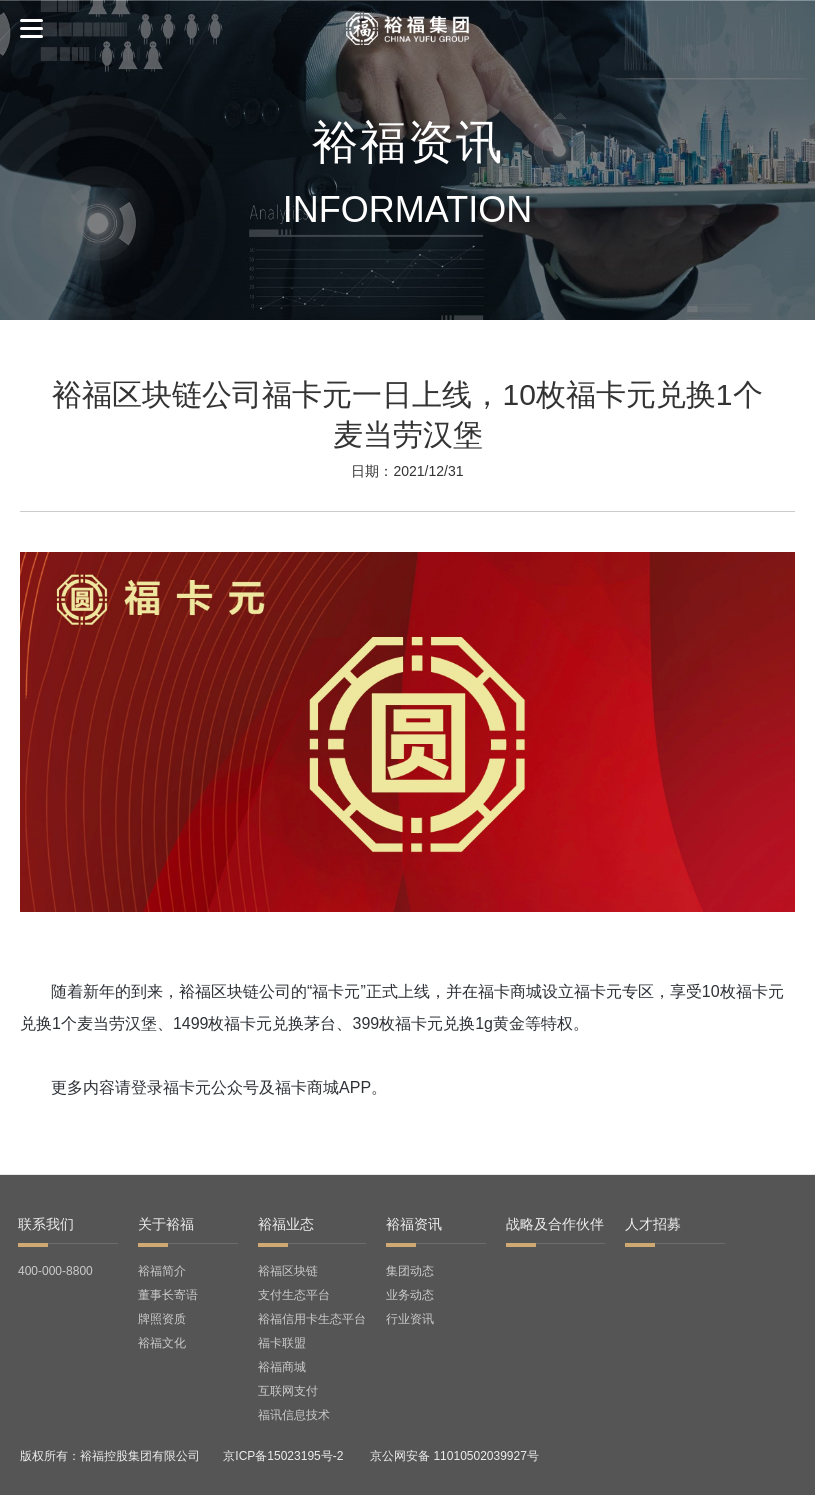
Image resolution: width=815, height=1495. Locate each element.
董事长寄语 (168, 1295)
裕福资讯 (414, 1224)
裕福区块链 (288, 1271)
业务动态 (410, 1295)
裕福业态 (286, 1224)
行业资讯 (410, 1319)
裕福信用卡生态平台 (312, 1319)
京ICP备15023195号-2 (283, 1456)
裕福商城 (282, 1367)
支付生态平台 (294, 1295)
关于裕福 (166, 1224)
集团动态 (410, 1271)
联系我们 (46, 1224)
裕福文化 (162, 1343)
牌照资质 (162, 1319)
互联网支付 (288, 1391)
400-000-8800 (55, 1271)
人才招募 (653, 1224)
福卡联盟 (282, 1343)
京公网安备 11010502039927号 (454, 1456)
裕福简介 (162, 1271)
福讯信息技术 (294, 1415)
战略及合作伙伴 (555, 1224)
